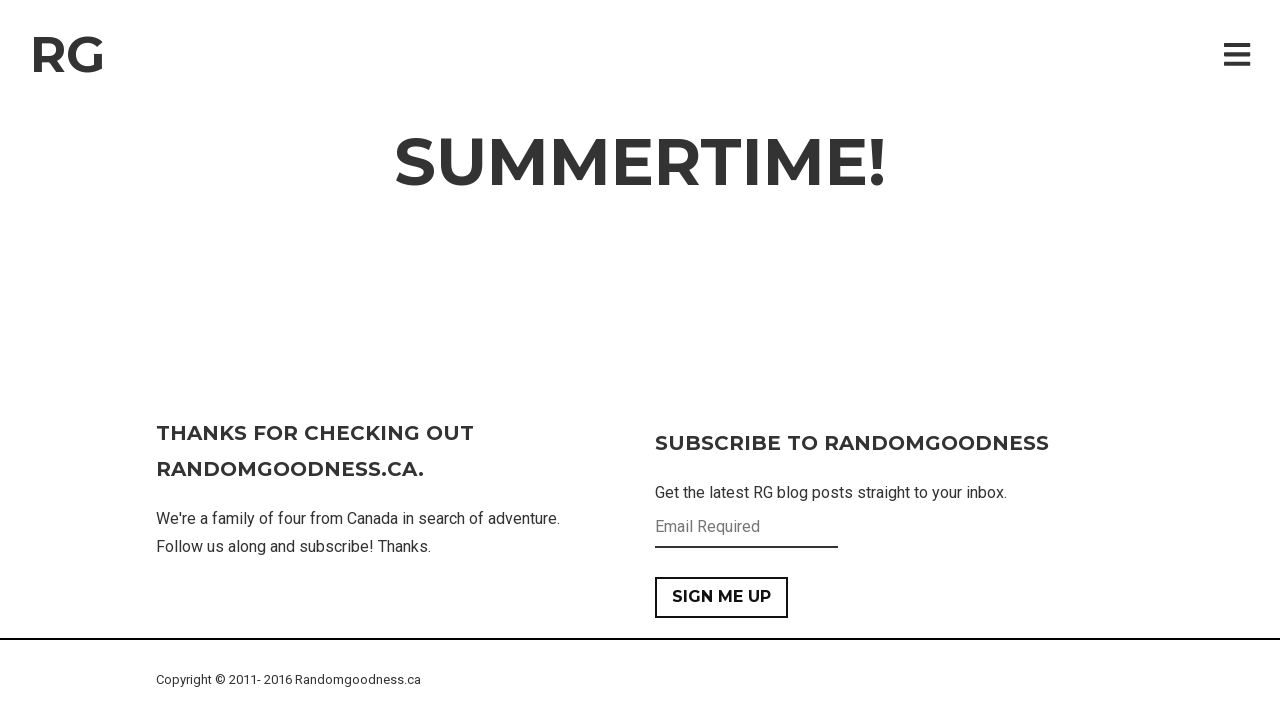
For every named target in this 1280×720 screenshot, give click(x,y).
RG (67, 54)
